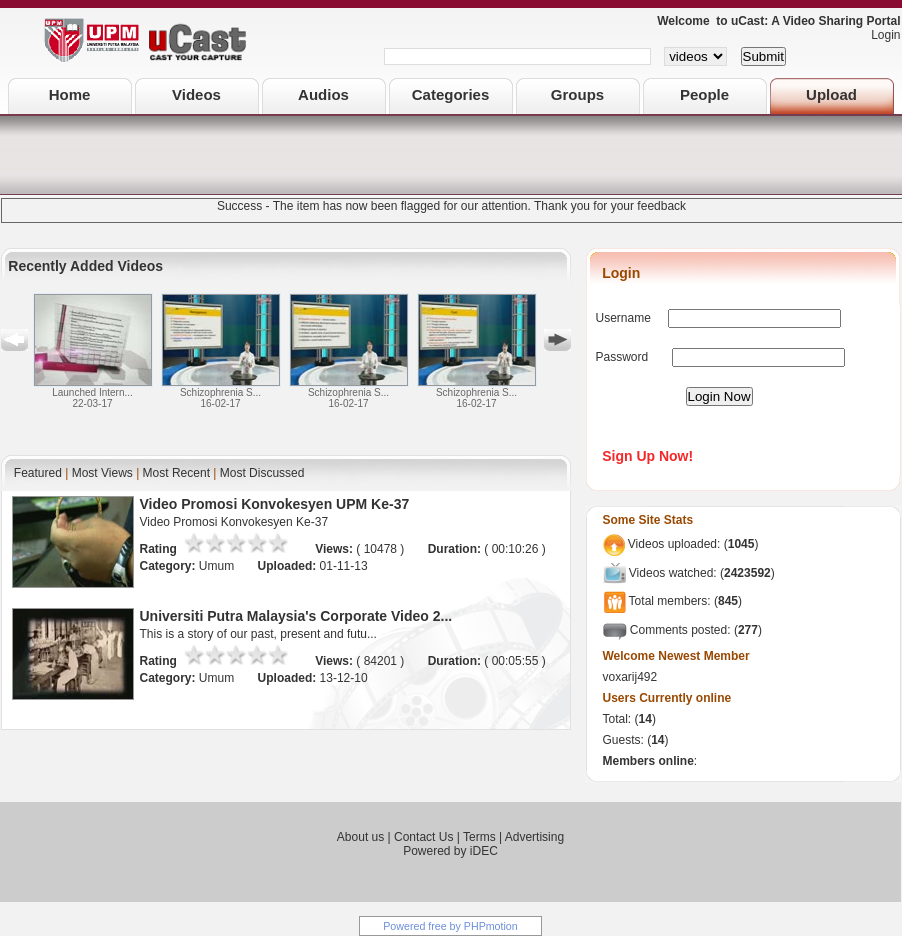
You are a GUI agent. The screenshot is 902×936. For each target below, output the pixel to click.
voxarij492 (630, 677)
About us (360, 837)
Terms (479, 837)
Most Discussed (262, 473)
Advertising (534, 837)
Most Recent (176, 473)
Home (70, 94)
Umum (218, 566)
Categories (451, 94)
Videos (196, 94)
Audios (323, 94)
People (704, 94)
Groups (577, 94)
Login (880, 35)
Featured (38, 473)
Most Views (102, 473)
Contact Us (423, 837)
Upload (831, 94)
